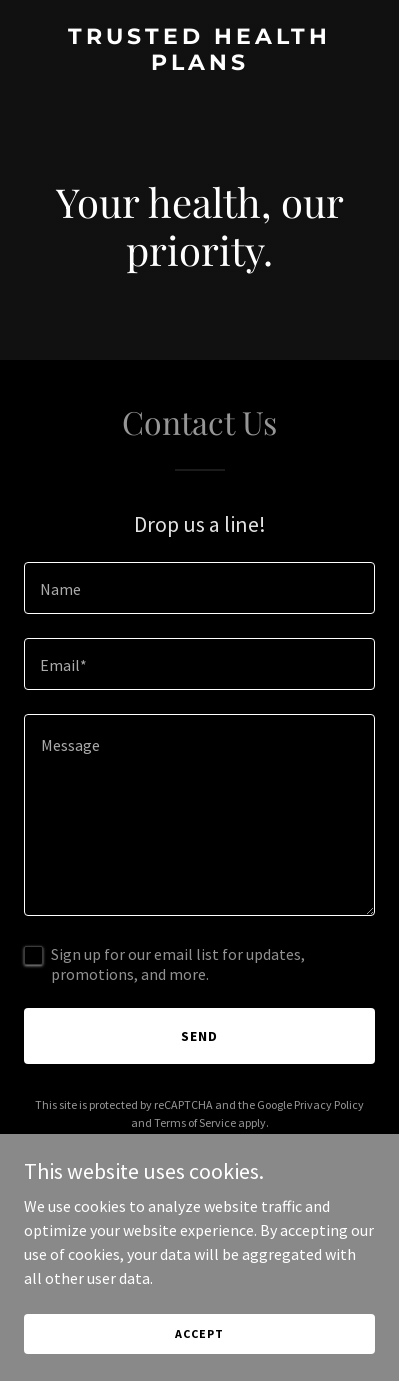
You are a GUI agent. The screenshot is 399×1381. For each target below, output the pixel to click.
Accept (199, 1333)
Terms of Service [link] (195, 1122)
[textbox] (199, 588)
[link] (199, 64)
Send (199, 1036)
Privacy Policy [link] (329, 1104)
